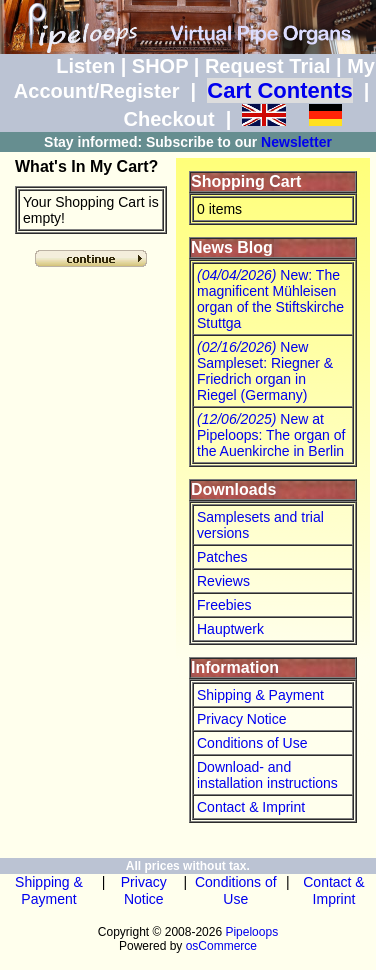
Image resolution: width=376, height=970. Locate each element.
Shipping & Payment (260, 695)
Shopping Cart (246, 181)
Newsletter (296, 142)
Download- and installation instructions (267, 775)
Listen (85, 66)
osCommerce (221, 946)
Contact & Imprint (251, 807)
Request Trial (268, 66)
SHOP (160, 66)
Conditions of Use (252, 743)
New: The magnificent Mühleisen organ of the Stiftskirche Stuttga (270, 299)
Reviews (223, 581)
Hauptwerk (230, 629)
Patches (222, 557)
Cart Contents (279, 90)
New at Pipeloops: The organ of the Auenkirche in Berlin (271, 435)
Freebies (224, 605)
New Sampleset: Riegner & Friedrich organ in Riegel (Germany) (265, 371)
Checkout (168, 119)
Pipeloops (251, 932)
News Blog (232, 247)
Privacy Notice (241, 719)
